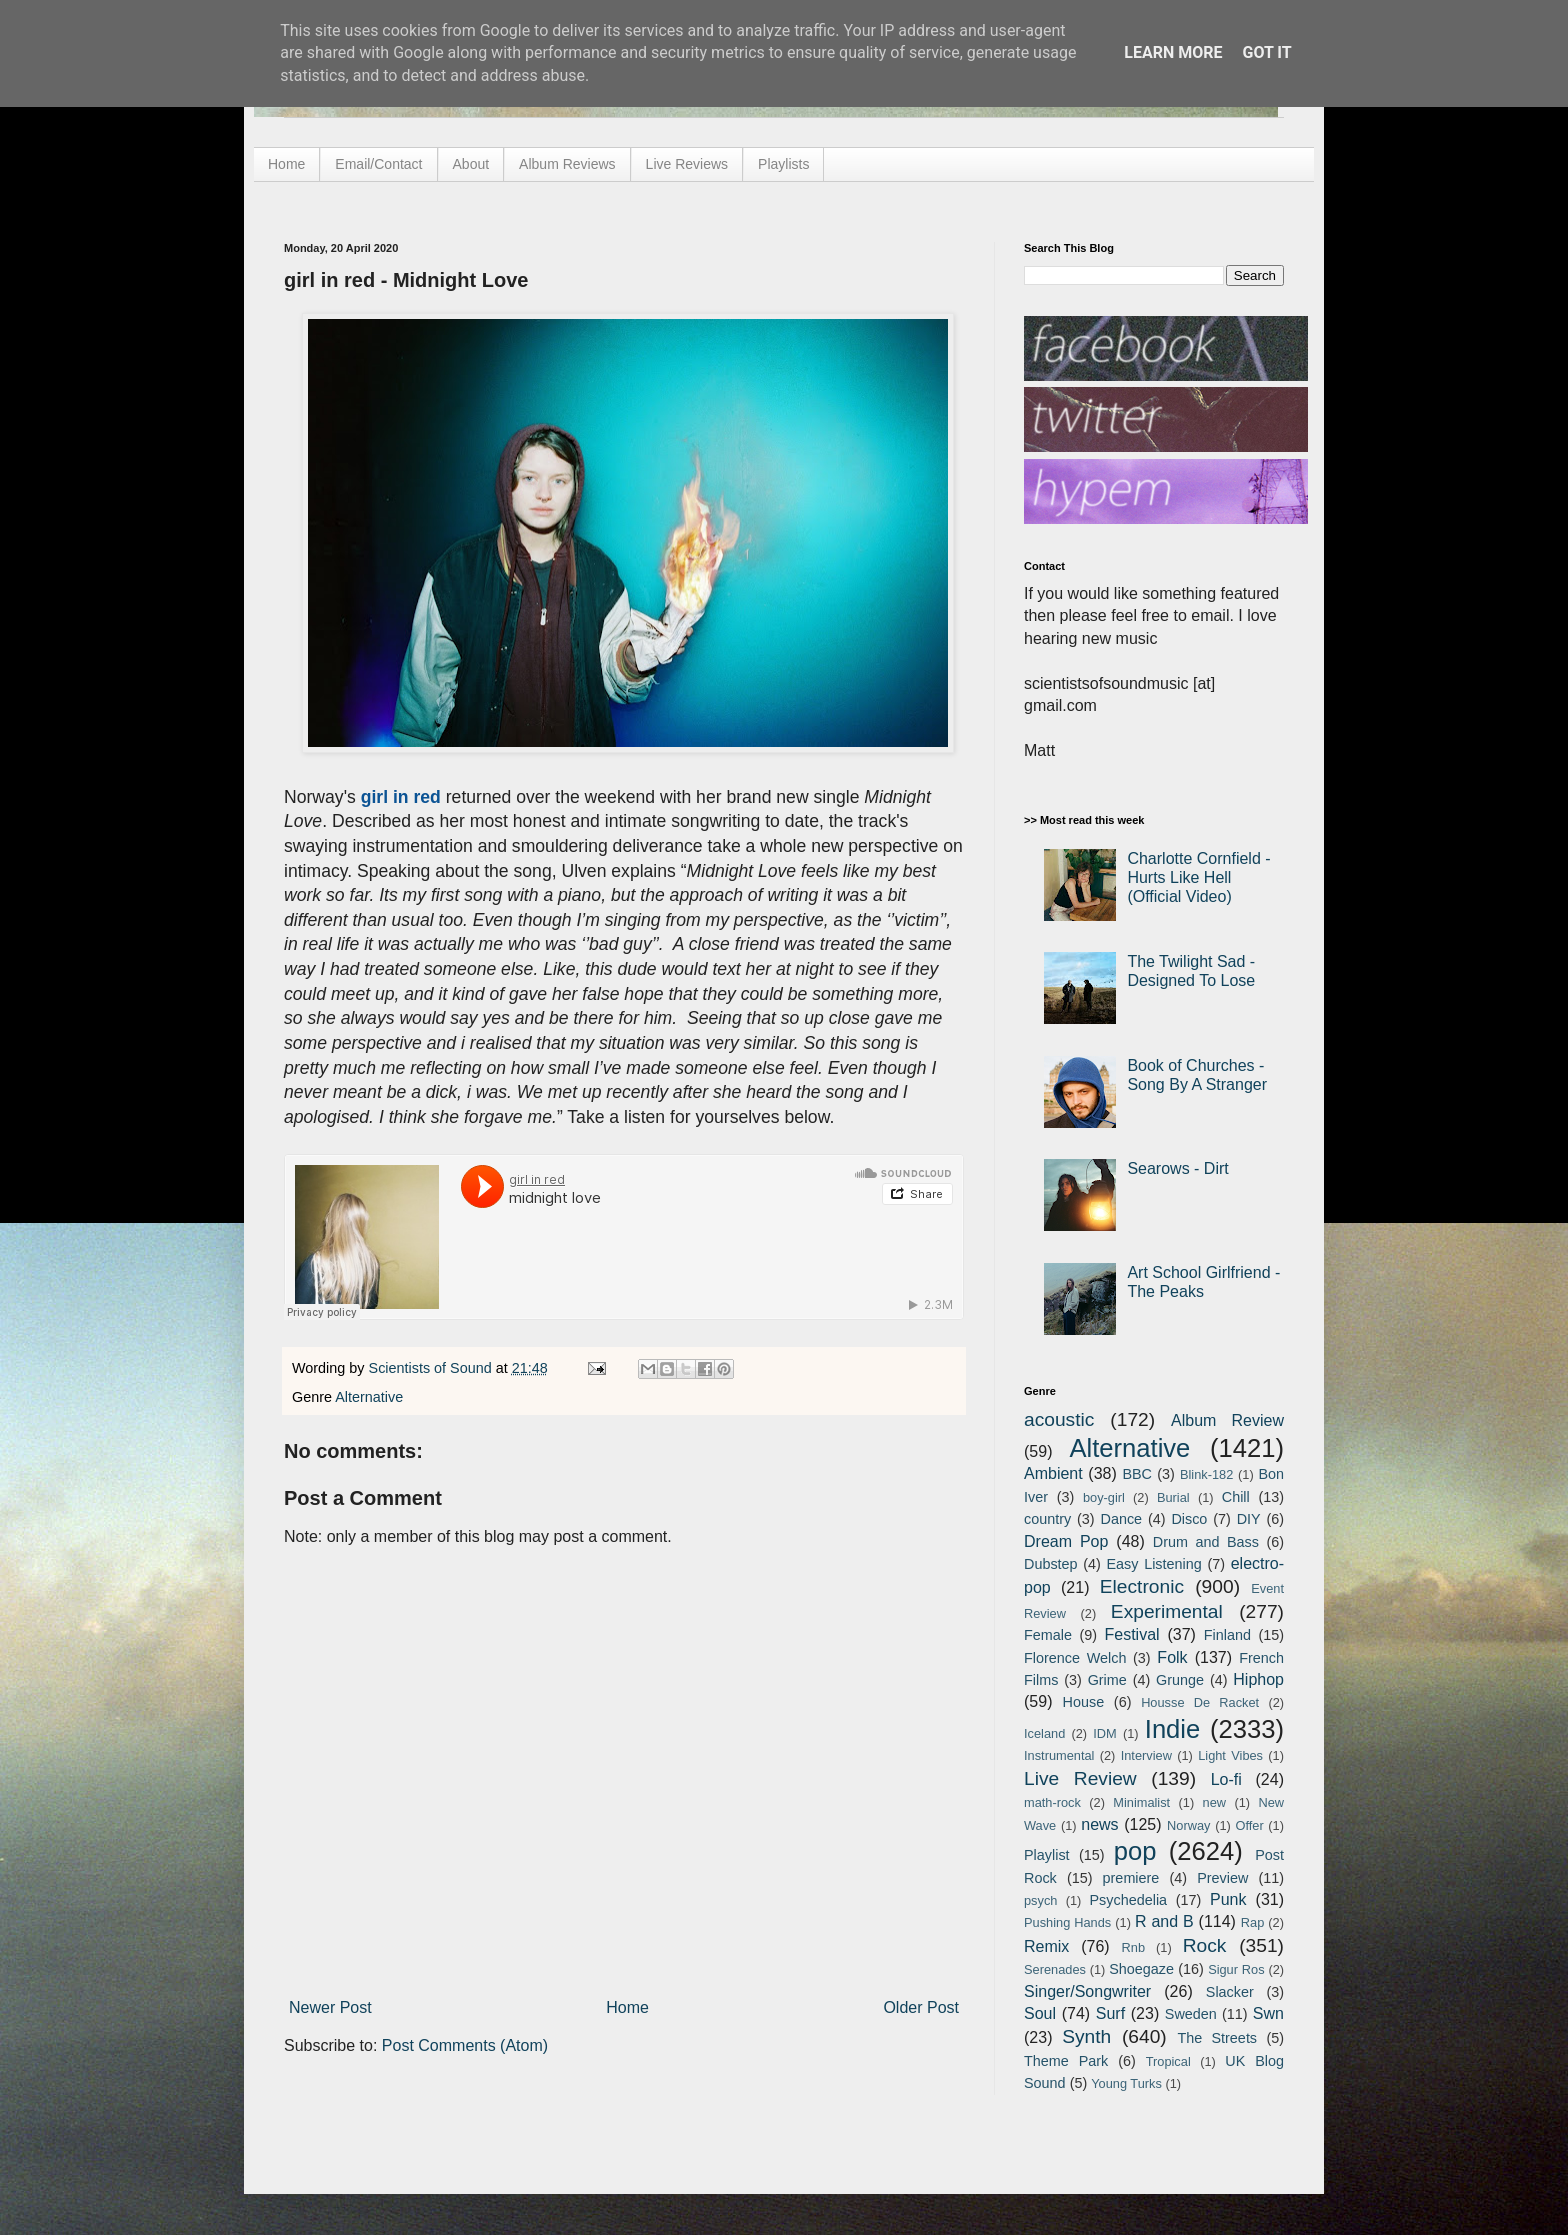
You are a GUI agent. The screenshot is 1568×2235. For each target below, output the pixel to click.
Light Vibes (1230, 1755)
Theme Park (1066, 2061)
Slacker (1230, 1992)
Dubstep (1051, 1564)
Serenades (1055, 1969)
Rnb (1133, 1947)
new (1214, 1802)
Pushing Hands (1067, 1922)
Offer (1249, 1825)
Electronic (1142, 1586)
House (1084, 1702)
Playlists (783, 164)
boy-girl (1104, 1497)
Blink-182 (1206, 1474)
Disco (1189, 1519)
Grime (1107, 1680)
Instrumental (1059, 1755)
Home (286, 164)
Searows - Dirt (1177, 1168)
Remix (1046, 1946)
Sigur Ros (1236, 1969)
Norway (1188, 1825)
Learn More (1173, 52)
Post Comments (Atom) (465, 2045)
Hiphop (1258, 1679)
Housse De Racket (1200, 1702)
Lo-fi (1226, 1779)
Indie (1173, 1729)
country (1047, 1519)
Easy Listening (1154, 1564)
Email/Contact (378, 164)
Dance (1121, 1519)
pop (1135, 1851)
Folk (1172, 1657)
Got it (1266, 52)
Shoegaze (1141, 1969)
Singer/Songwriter (1087, 1991)
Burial (1173, 1497)
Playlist (1047, 1855)
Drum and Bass (1206, 1542)
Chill (1236, 1497)
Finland (1227, 1635)
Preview (1222, 1878)
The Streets (1217, 2038)
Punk (1228, 1899)
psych (1040, 1900)
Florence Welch (1075, 1658)
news (1099, 1824)
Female (1048, 1635)
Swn (1268, 2013)
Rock (1205, 1945)
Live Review (1080, 1778)
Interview (1146, 1755)
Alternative (369, 1397)
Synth (1086, 2036)
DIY (1249, 1519)
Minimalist (1141, 1802)
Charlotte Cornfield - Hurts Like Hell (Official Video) (1198, 877)
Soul (1040, 2013)
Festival (1131, 1634)
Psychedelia (1128, 1900)
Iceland (1044, 1733)
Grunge (1180, 1680)
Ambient (1053, 1473)
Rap (1252, 1922)
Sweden (1191, 2014)
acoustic (1059, 1419)
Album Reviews (567, 164)
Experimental (1167, 1611)
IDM (1104, 1733)
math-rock (1052, 1802)
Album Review (1227, 1420)
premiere (1131, 1878)
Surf (1110, 2013)
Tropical (1168, 2061)
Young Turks (1126, 2083)
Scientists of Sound (432, 1368)
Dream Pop (1066, 1541)
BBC (1137, 1474)
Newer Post (330, 2007)
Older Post (921, 2007)
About (471, 164)
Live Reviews (687, 164)
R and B (1164, 1921)
